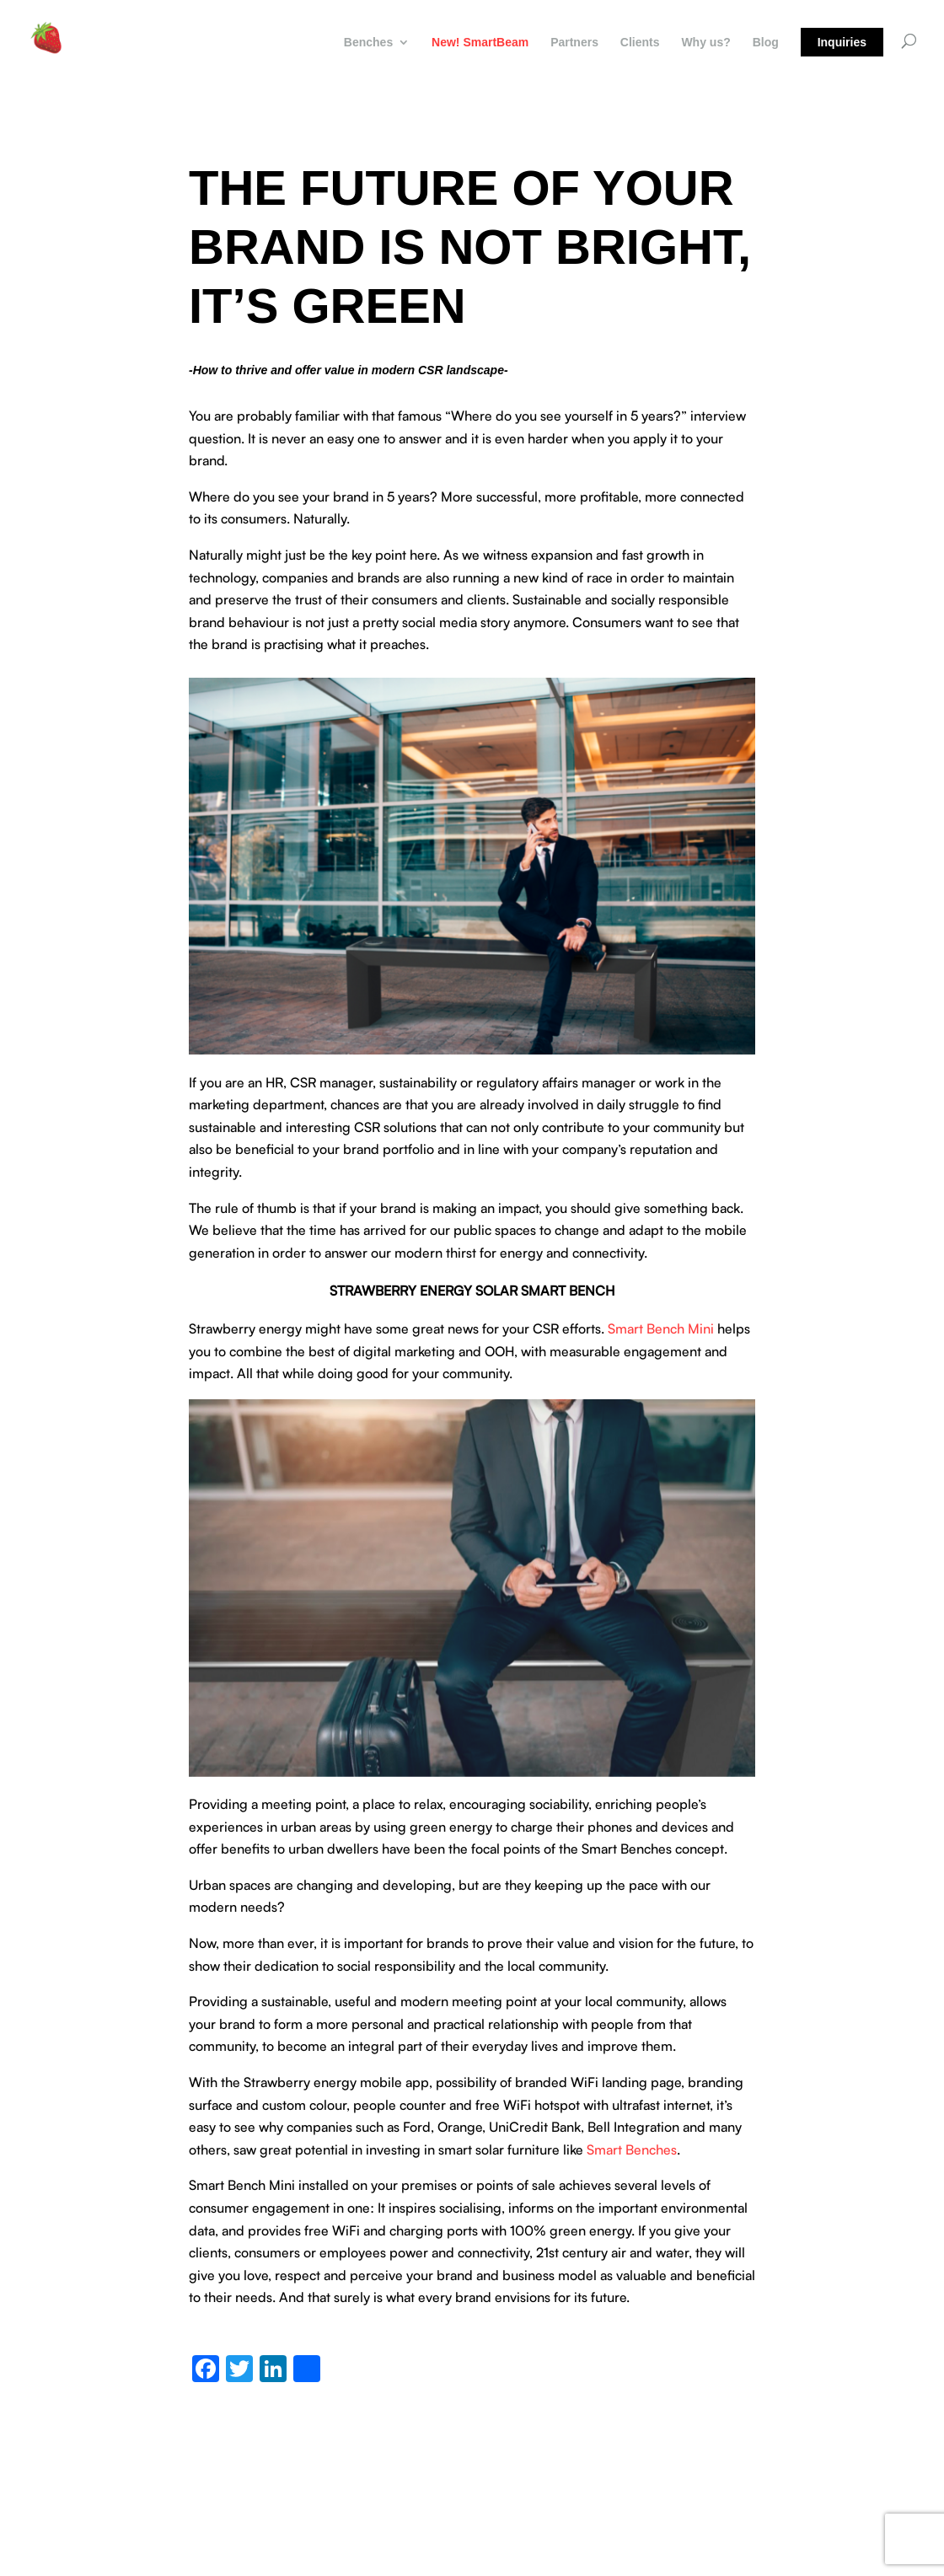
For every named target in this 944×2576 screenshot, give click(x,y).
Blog (766, 42)
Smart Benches (632, 2148)
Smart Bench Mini (661, 1327)
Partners (574, 42)
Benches (368, 42)
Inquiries (842, 42)
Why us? (705, 42)
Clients (640, 42)
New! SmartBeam (480, 42)
